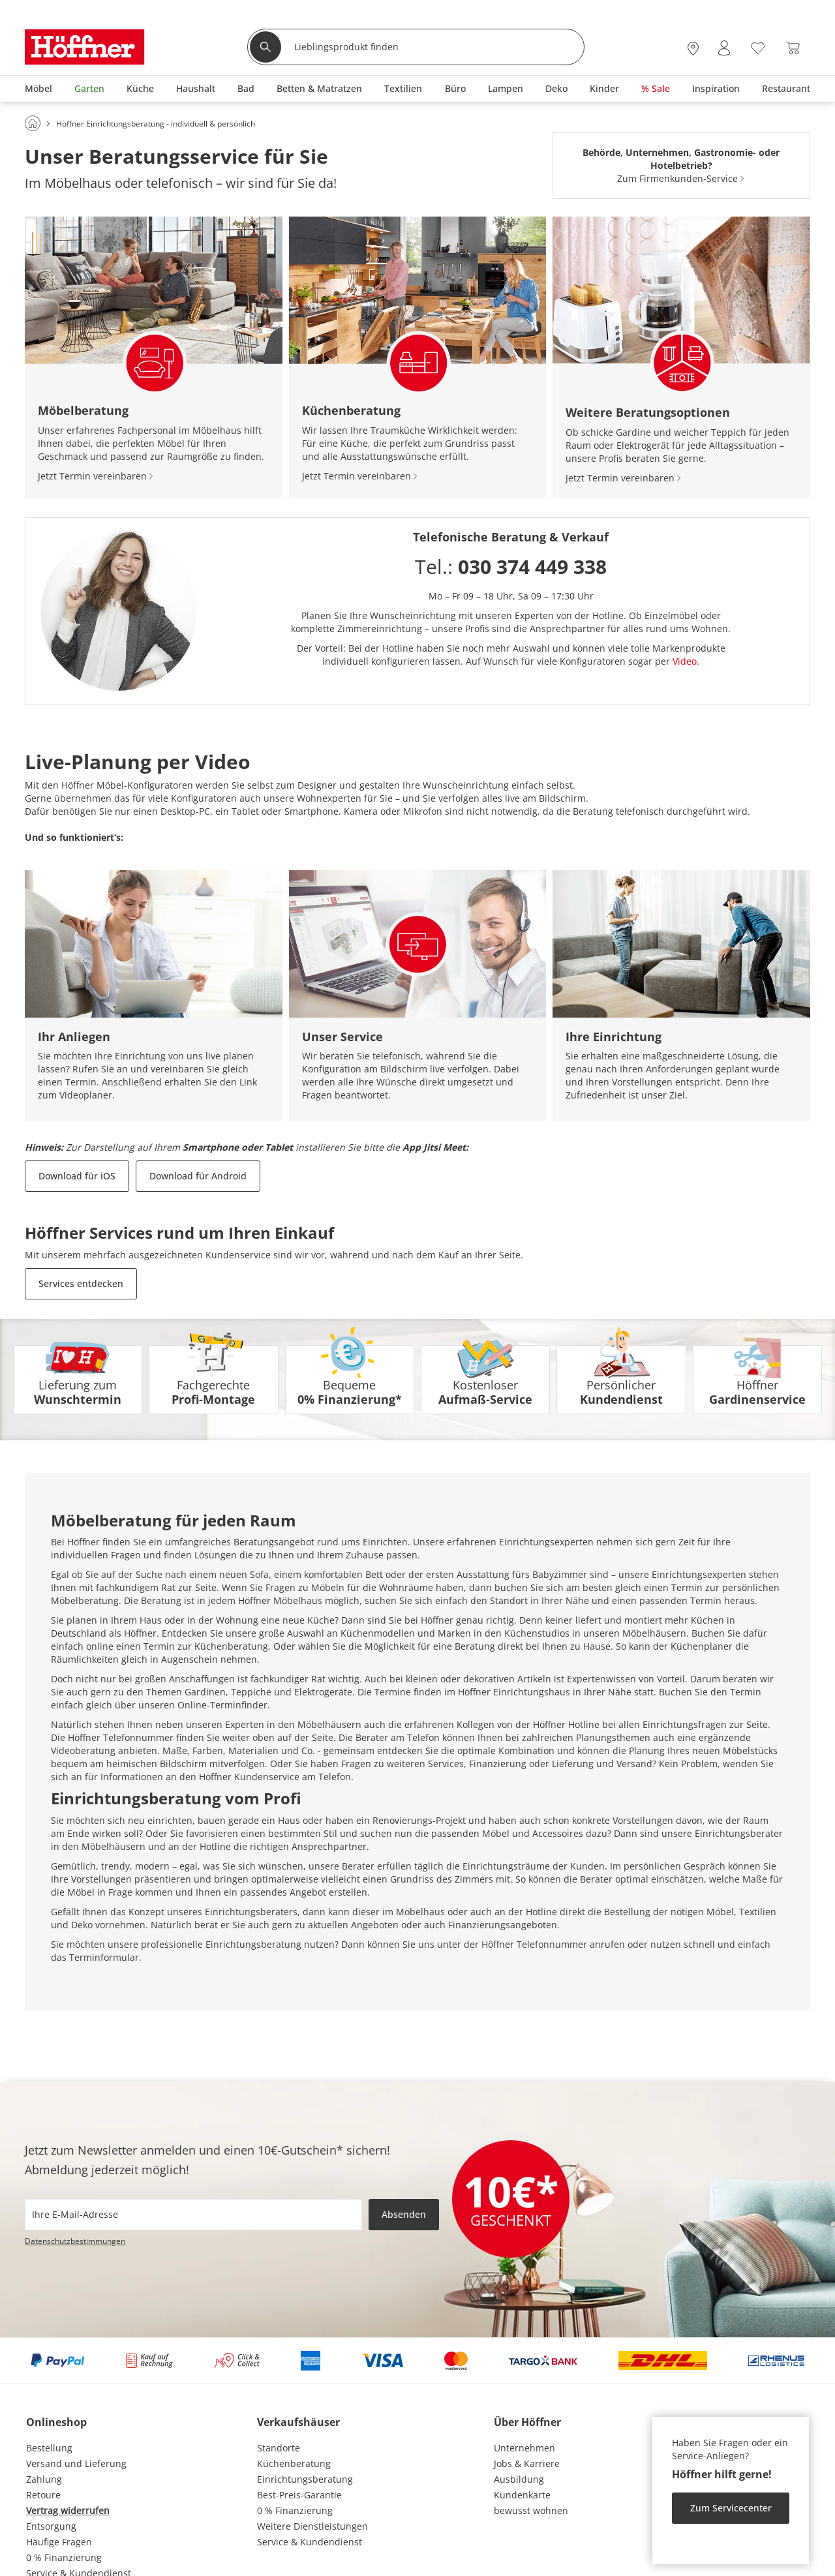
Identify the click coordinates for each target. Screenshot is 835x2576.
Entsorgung (51, 2526)
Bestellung (49, 2448)
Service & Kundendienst (309, 2542)
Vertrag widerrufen (68, 2510)
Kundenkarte (522, 2495)
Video (685, 661)
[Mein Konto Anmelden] (724, 47)
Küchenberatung (294, 2463)
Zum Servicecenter (731, 2508)
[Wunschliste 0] (758, 46)
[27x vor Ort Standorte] (693, 47)
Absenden (404, 2214)
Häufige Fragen (59, 2542)
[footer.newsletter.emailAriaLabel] (193, 2214)
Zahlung (44, 2479)
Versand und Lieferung (76, 2463)
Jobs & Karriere (527, 2463)
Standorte (278, 2448)
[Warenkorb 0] (792, 47)
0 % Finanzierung (64, 2557)
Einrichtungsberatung (305, 2479)
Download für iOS (76, 1176)
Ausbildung (519, 2479)
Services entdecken (80, 1283)
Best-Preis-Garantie (299, 2495)
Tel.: (511, 566)
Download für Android (198, 1176)
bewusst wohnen (531, 2510)
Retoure (43, 2495)
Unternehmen (524, 2448)
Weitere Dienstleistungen (312, 2526)
